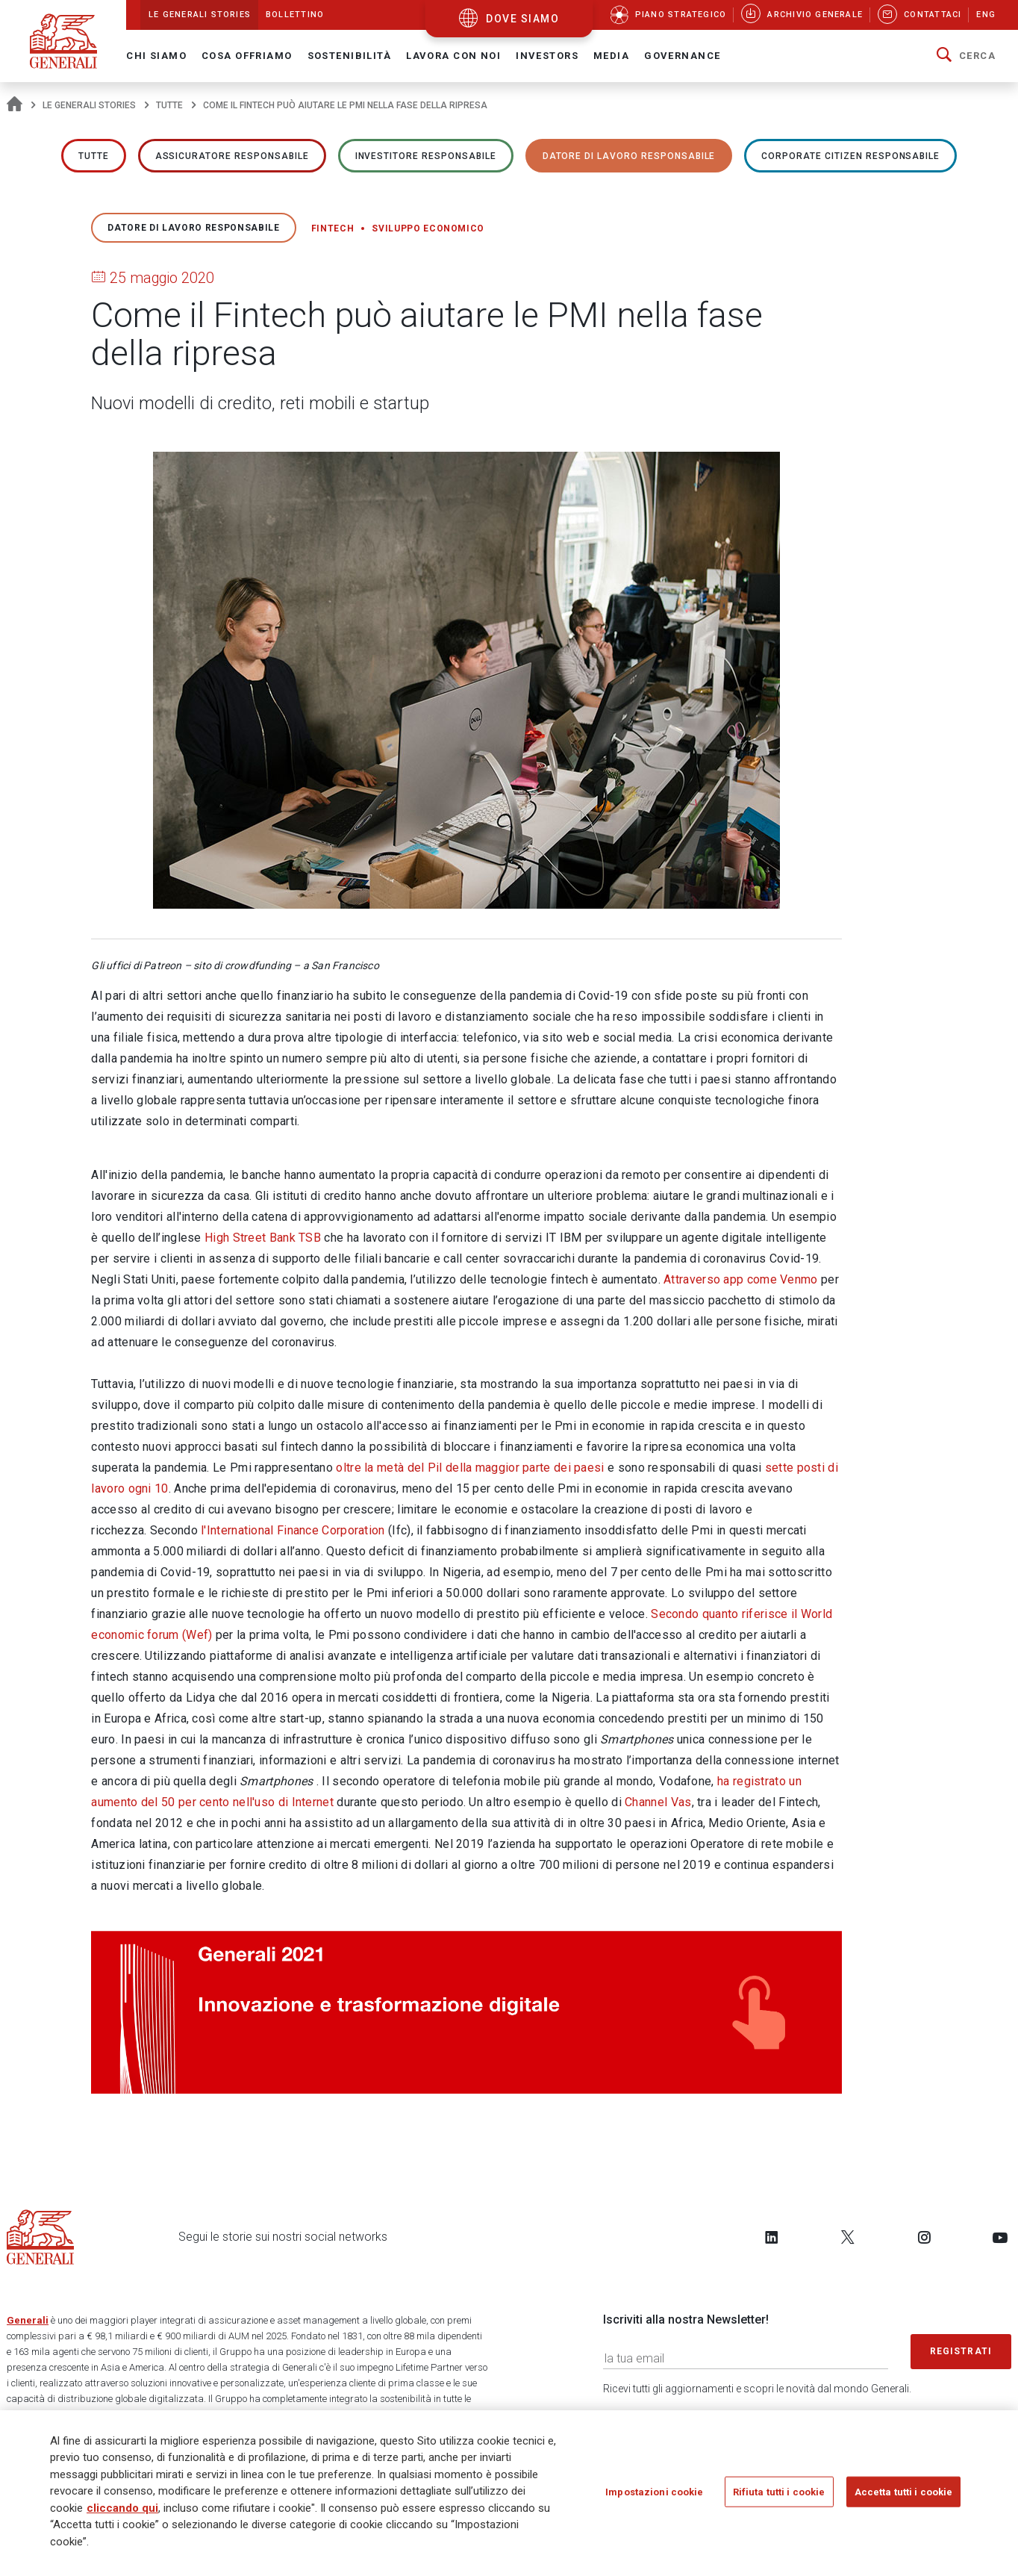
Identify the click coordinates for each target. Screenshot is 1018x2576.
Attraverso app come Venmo (740, 1279)
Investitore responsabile (425, 156)
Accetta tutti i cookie (904, 2496)
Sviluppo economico (428, 228)
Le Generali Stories (89, 105)
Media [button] (611, 55)
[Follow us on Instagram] (924, 2237)
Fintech (333, 228)
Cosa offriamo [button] (247, 55)
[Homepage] (14, 105)
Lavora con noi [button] (453, 55)
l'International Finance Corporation (293, 1530)
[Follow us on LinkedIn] (772, 2237)
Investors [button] (547, 55)
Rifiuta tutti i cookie (779, 2496)
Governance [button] (682, 55)
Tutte (169, 105)
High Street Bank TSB (262, 1238)
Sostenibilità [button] (349, 55)
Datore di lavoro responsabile (629, 156)
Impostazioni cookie (654, 2496)
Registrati (961, 2351)
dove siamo (522, 19)
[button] (966, 56)
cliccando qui (122, 2512)
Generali (28, 2320)
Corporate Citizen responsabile (850, 156)
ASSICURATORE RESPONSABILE (232, 156)
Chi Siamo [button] (156, 55)
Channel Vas (658, 1802)
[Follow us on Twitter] (848, 2237)
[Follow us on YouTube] (1000, 2237)
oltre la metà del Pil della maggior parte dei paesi (470, 1467)
